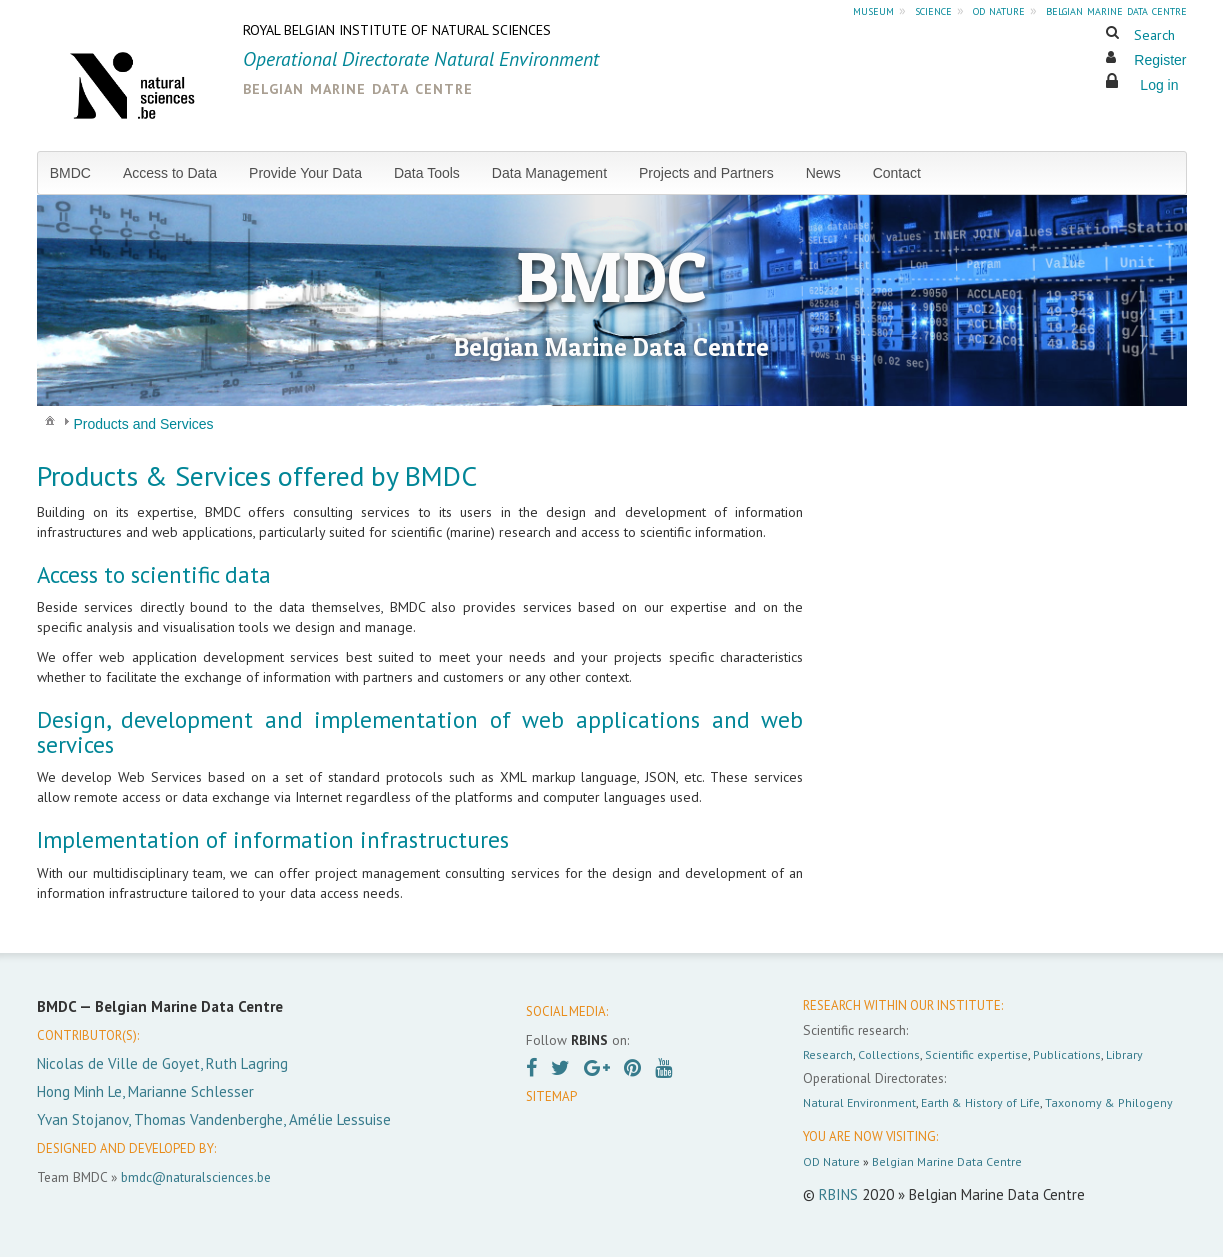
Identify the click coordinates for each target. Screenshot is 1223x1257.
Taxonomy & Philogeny (1109, 1102)
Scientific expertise (976, 1054)
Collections (889, 1054)
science (933, 10)
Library (1124, 1054)
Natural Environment (859, 1102)
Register (1160, 60)
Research (828, 1054)
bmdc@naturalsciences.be (196, 1177)
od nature (999, 10)
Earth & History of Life (980, 1102)
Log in (1159, 85)
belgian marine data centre (1116, 10)
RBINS (838, 1194)
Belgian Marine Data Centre (947, 1161)
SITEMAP (551, 1096)
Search (1154, 35)
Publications (1067, 1054)
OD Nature (831, 1161)
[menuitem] (78, 173)
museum (873, 10)
